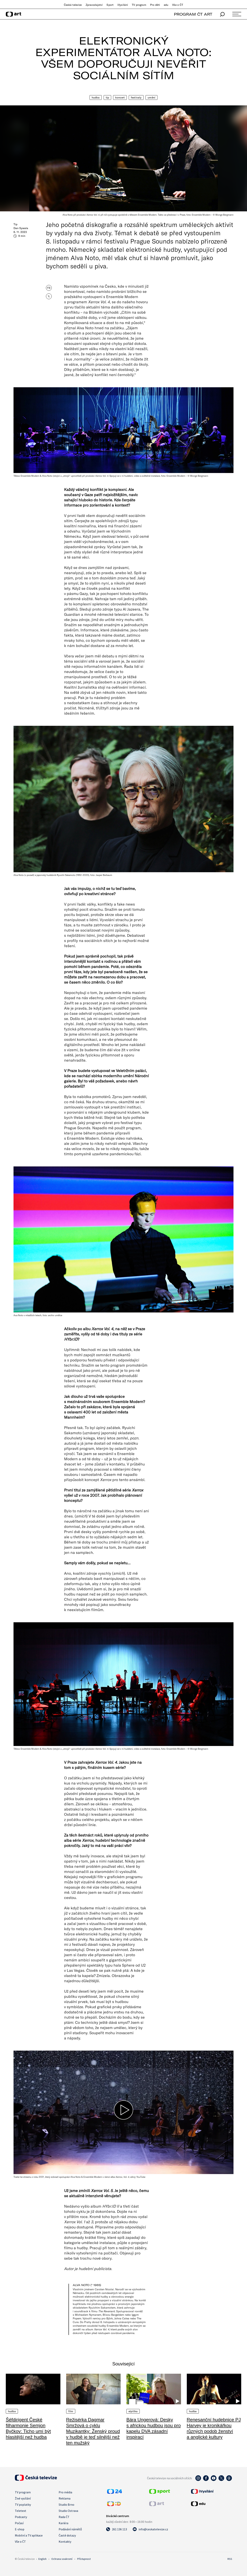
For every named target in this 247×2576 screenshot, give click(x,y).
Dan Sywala (21, 228)
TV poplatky (23, 2504)
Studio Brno (66, 2504)
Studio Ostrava (68, 2511)
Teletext (20, 2511)
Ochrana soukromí (61, 2559)
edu (166, 5)
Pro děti (155, 5)
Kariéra (63, 2523)
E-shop (19, 2529)
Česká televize (73, 5)
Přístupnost (84, 2559)
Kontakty (65, 2541)
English (42, 2559)
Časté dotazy (67, 2535)
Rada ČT (64, 2517)
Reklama (64, 2498)
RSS (230, 2559)
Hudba (96, 97)
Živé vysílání (23, 2498)
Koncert (120, 97)
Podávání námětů (70, 2529)
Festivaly (136, 97)
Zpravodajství (94, 5)
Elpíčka (133, 2411)
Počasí (19, 2523)
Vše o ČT (177, 5)
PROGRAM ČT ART (193, 14)
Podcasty (21, 2517)
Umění (151, 97)
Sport (110, 5)
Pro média (65, 2492)
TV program (139, 5)
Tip (107, 97)
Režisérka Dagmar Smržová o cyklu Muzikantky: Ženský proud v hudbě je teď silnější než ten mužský (93, 2431)
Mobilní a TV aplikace (29, 2535)
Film (70, 2411)
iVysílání (122, 5)
